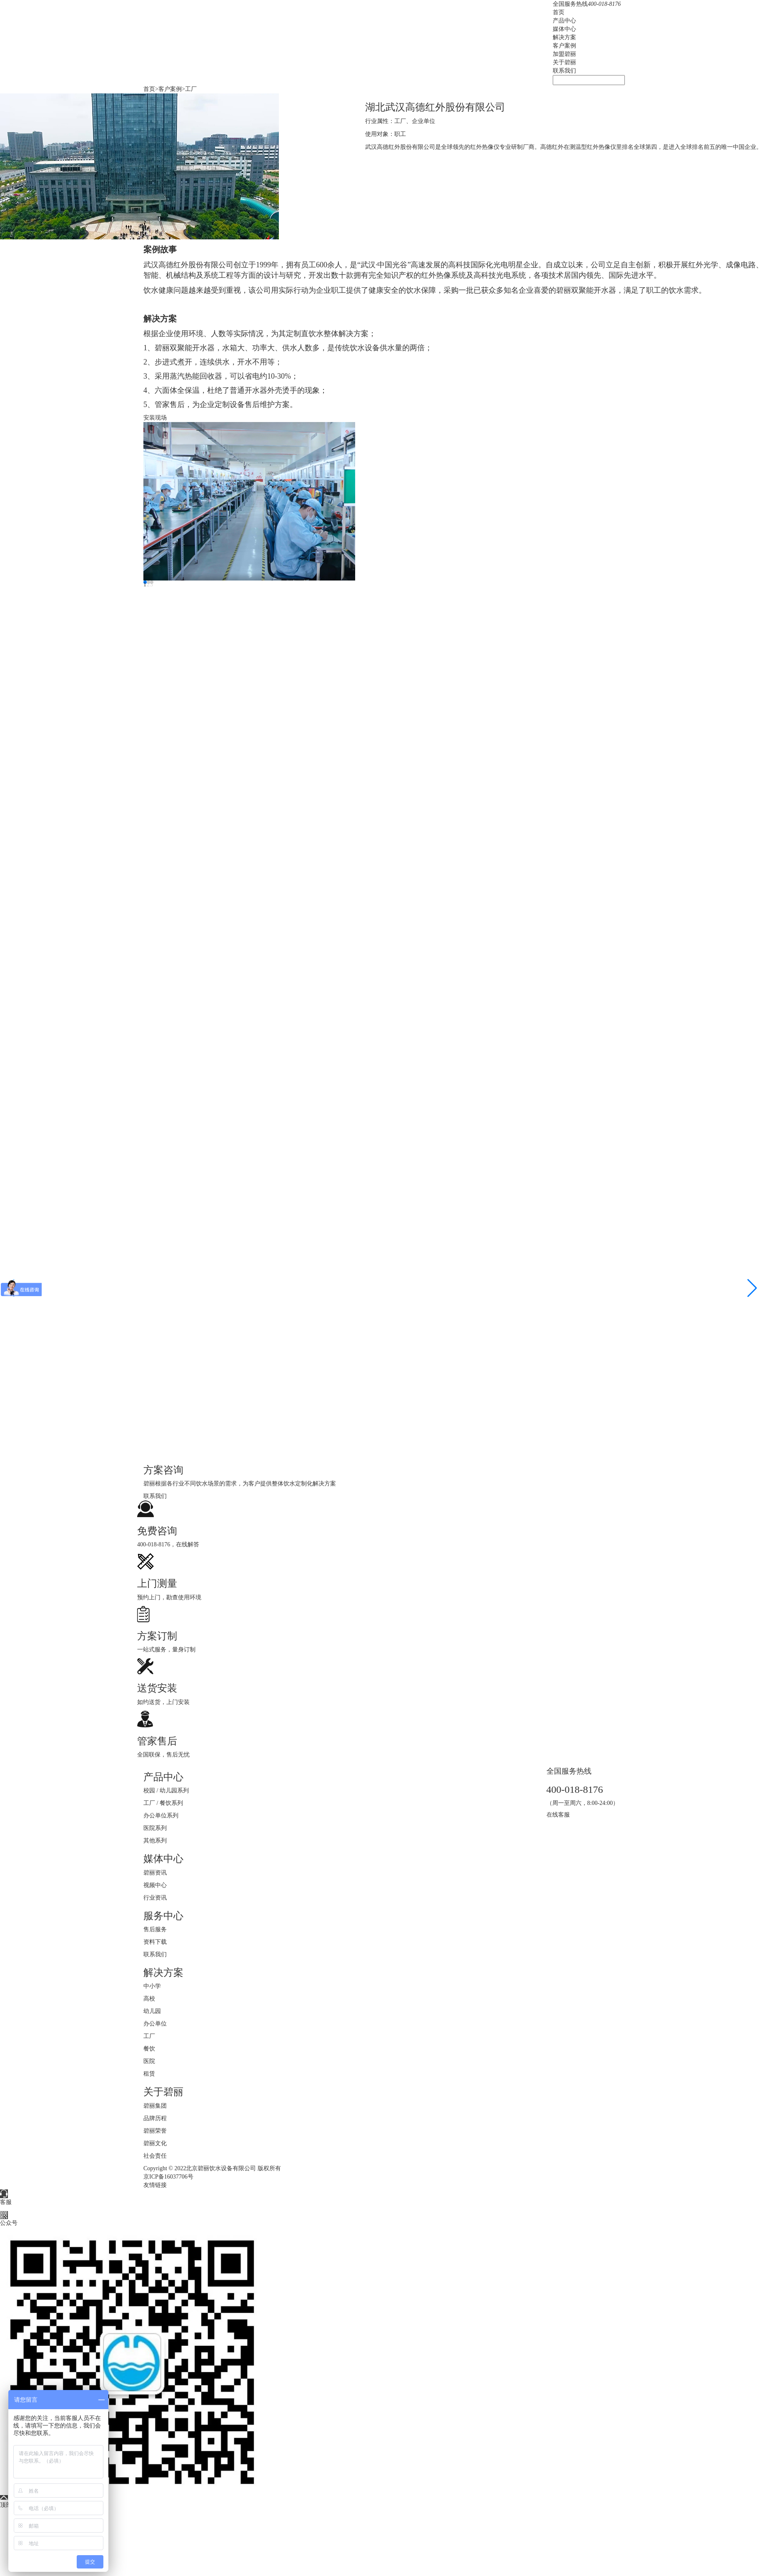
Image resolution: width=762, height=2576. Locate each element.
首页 (558, 12)
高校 (149, 1998)
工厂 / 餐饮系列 (163, 1803)
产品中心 (564, 21)
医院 (149, 2061)
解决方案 (564, 37)
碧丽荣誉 (155, 2131)
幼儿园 (152, 2011)
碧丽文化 (155, 2143)
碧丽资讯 (155, 1873)
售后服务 (155, 1929)
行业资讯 (155, 1898)
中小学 (152, 1986)
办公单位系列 (160, 1815)
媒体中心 (564, 29)
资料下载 (155, 1942)
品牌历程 (155, 2118)
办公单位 (155, 2024)
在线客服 (558, 1815)
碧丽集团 (155, 2106)
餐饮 (149, 2049)
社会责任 (155, 2156)
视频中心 (155, 1885)
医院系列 (155, 1828)
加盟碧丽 (564, 54)
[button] (752, 1288)
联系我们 (564, 71)
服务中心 (163, 1915)
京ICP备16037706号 (168, 2177)
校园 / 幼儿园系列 (166, 1790)
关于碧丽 (564, 62)
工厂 (191, 89)
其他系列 (155, 1840)
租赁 (149, 2074)
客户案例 (564, 46)
